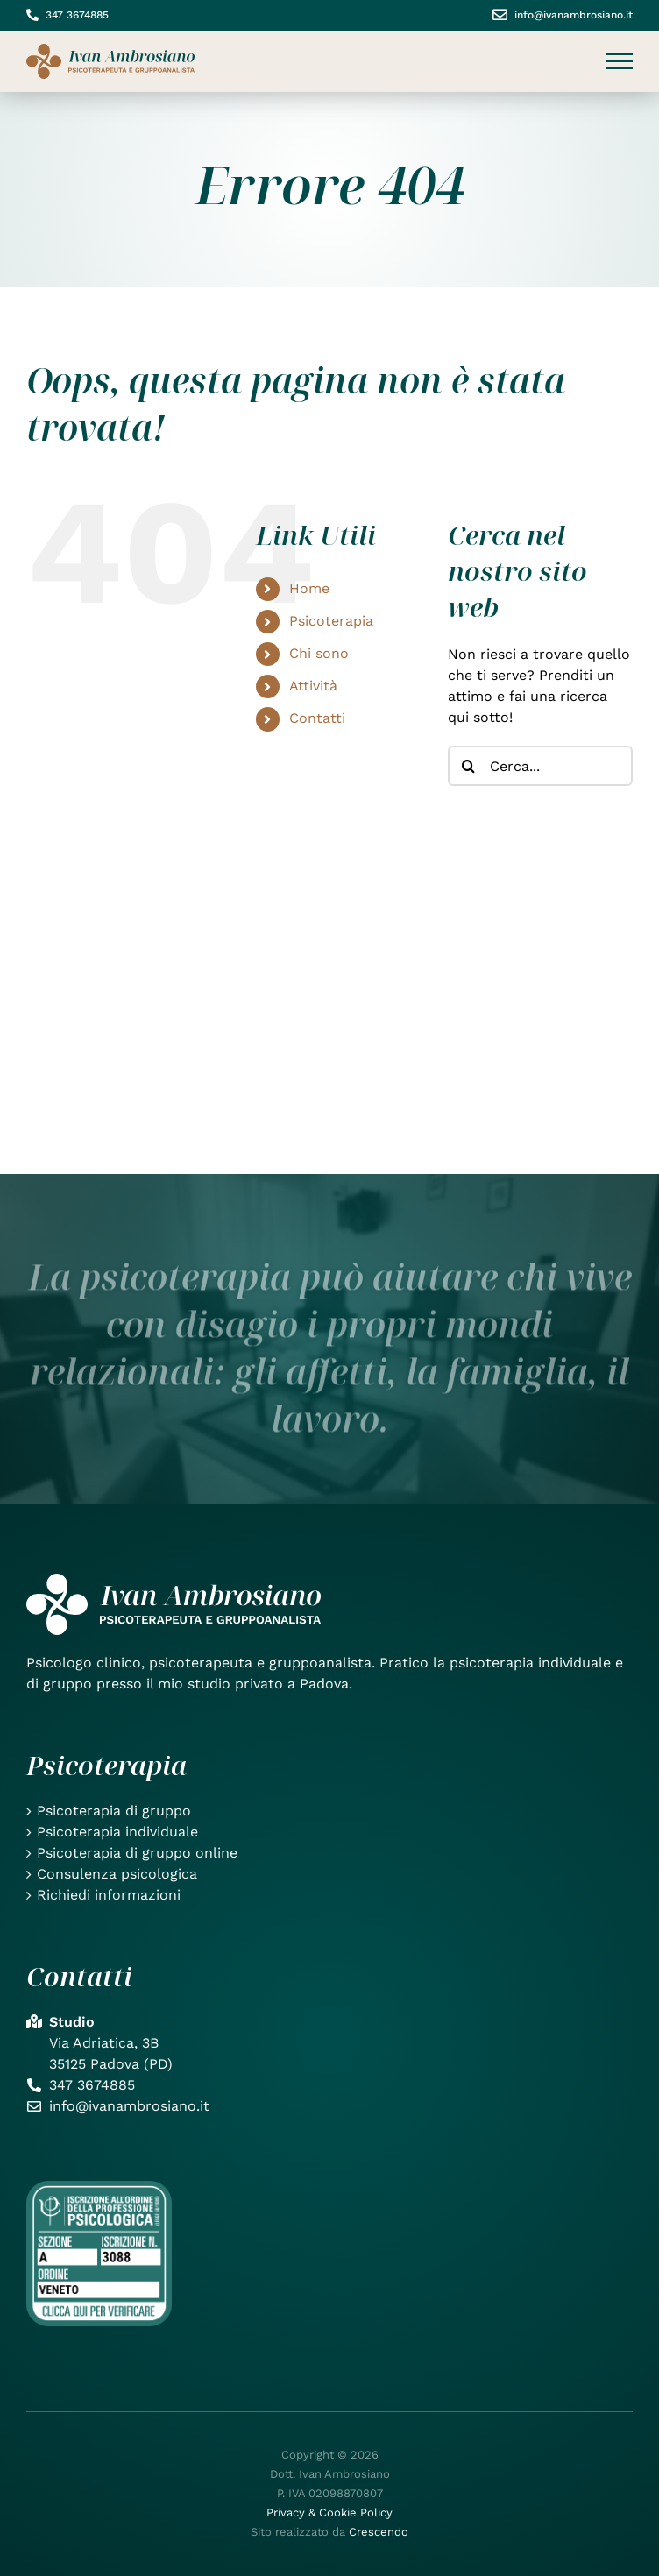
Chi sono (319, 653)
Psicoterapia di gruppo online (137, 1852)
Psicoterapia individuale (117, 1831)
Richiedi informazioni (109, 1894)
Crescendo (378, 2531)
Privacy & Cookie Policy (329, 2512)
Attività (313, 685)
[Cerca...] (540, 766)
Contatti (317, 718)
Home (309, 588)
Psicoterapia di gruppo (114, 1810)
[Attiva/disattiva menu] (619, 61)
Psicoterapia (331, 620)
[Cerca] (468, 766)
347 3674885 (77, 15)
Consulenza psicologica (117, 1873)
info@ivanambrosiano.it (573, 15)
